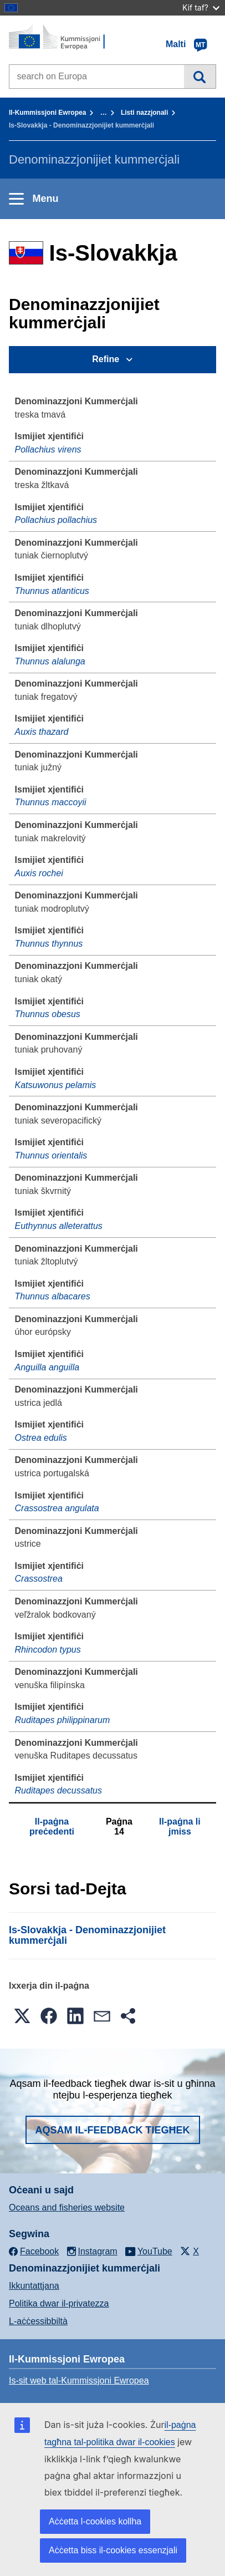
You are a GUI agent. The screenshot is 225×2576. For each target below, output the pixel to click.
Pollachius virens (48, 449)
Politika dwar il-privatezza (59, 2303)
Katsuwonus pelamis (55, 1085)
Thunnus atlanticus (52, 591)
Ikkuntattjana (34, 2285)
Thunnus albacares (52, 1296)
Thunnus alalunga (50, 661)
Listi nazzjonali (144, 112)
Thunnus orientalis (51, 1155)
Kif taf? (200, 7)
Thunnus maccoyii (50, 802)
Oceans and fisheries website (67, 2207)
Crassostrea (39, 1578)
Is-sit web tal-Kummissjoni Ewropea (79, 2380)
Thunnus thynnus (49, 943)
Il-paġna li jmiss (180, 1826)
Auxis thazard (42, 731)
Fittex (200, 76)
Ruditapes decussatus (58, 1790)
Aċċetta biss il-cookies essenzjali (113, 2550)
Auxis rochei (39, 873)
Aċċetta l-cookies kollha (95, 2521)
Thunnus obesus (47, 1014)
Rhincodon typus (48, 1649)
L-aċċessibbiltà (38, 2321)
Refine (105, 359)
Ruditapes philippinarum (62, 1720)
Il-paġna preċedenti (51, 1826)
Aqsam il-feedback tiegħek (112, 2130)
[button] (22, 2016)
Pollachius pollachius (56, 520)
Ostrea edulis (41, 1437)
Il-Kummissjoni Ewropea (47, 112)
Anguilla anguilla (47, 1367)
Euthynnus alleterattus (59, 1226)
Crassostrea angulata (57, 1508)
